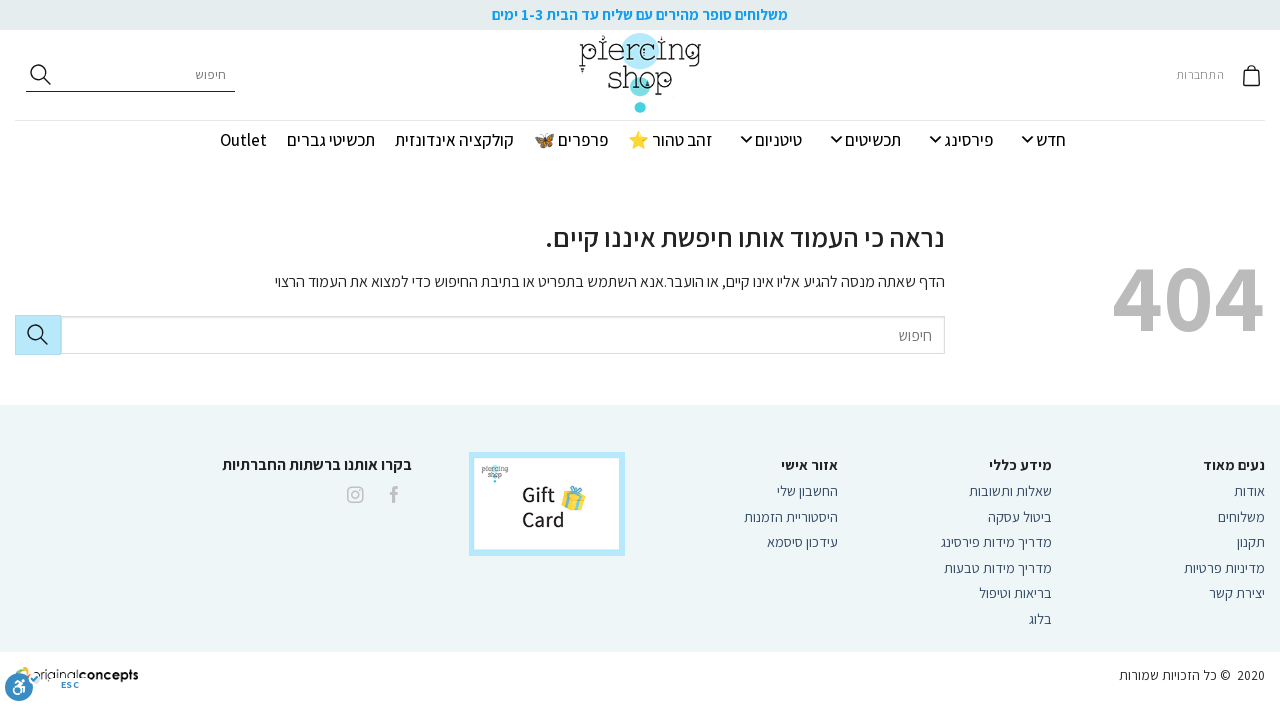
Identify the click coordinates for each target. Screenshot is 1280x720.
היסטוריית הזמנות (791, 516)
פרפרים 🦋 (571, 140)
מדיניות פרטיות (1224, 567)
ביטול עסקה (1020, 516)
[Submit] (38, 334)
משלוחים (1241, 516)
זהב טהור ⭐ (670, 140)
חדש (1042, 140)
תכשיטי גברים (331, 140)
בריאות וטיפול (1015, 592)
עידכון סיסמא (802, 541)
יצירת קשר (1235, 592)
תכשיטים (864, 140)
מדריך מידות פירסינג (996, 541)
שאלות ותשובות (1010, 490)
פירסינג (960, 140)
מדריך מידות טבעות (998, 567)
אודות (1249, 490)
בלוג (1040, 618)
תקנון (1251, 541)
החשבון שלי (807, 490)
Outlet (243, 140)
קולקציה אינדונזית (454, 140)
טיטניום (770, 140)
